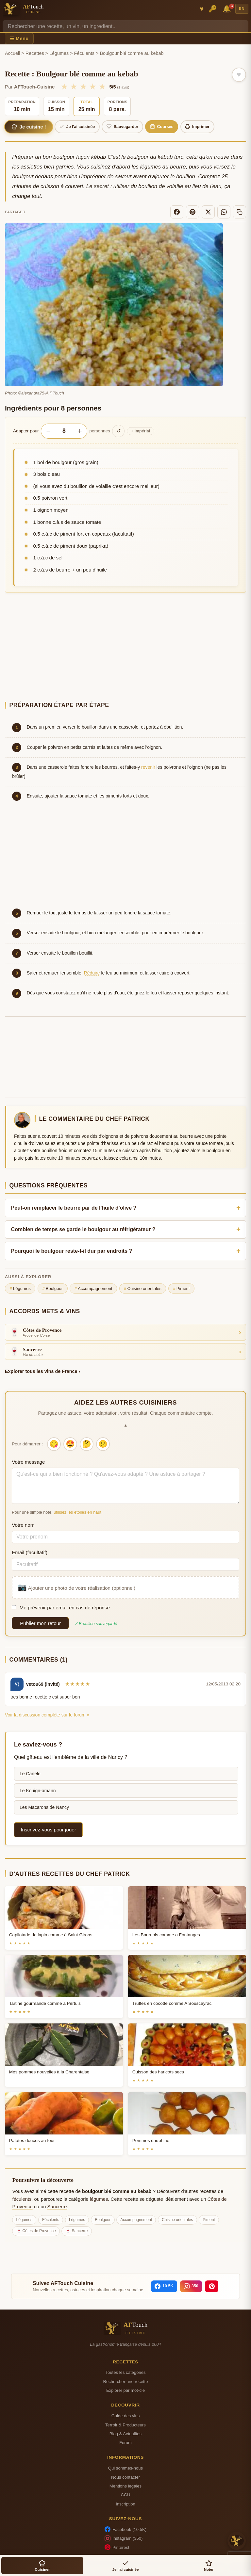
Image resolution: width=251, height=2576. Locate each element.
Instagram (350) (124, 2538)
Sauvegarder (122, 126)
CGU (125, 2494)
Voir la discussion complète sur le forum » (47, 1714)
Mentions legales (125, 2486)
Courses (161, 126)
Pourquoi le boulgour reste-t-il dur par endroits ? (71, 1251)
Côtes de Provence (39, 2231)
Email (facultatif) (29, 1552)
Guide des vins (125, 2415)
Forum (125, 2442)
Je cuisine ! (28, 126)
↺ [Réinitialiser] (118, 431)
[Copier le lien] (239, 211)
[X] (208, 211)
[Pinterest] (192, 211)
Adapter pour (26, 430)
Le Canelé (30, 1773)
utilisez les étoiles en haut (77, 1512)
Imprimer (197, 126)
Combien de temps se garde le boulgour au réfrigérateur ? (83, 1229)
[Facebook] (176, 211)
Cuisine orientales (142, 1289)
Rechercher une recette (125, 2381)
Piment (181, 1289)
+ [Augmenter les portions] (79, 431)
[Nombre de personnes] (64, 430)
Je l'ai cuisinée (77, 126)
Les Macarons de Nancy (44, 1807)
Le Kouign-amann (38, 1790)
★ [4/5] (92, 86)
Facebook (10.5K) (125, 2529)
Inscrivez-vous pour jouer (48, 1829)
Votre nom (23, 1525)
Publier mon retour (40, 1623)
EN (242, 8)
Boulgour (52, 1289)
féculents (21, 2199)
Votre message (28, 1462)
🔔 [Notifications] (228, 8)
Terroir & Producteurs (125, 2425)
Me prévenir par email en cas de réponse (61, 1607)
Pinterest (117, 2547)
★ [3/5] (83, 86)
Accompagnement (93, 1289)
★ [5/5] (102, 86)
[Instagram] (191, 2286)
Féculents (84, 53)
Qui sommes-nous (125, 2468)
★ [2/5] (73, 86)
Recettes (34, 53)
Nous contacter (125, 2477)
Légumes (59, 53)
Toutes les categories (125, 2372)
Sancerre (57, 2206)
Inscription (125, 2504)
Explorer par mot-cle (125, 2390)
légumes (99, 2199)
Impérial (140, 431)
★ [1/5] (64, 86)
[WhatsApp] (223, 211)
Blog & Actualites (125, 2433)
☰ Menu (19, 38)
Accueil (12, 53)
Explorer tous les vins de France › (42, 1371)
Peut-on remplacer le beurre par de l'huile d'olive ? (74, 1208)
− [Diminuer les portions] (48, 431)
